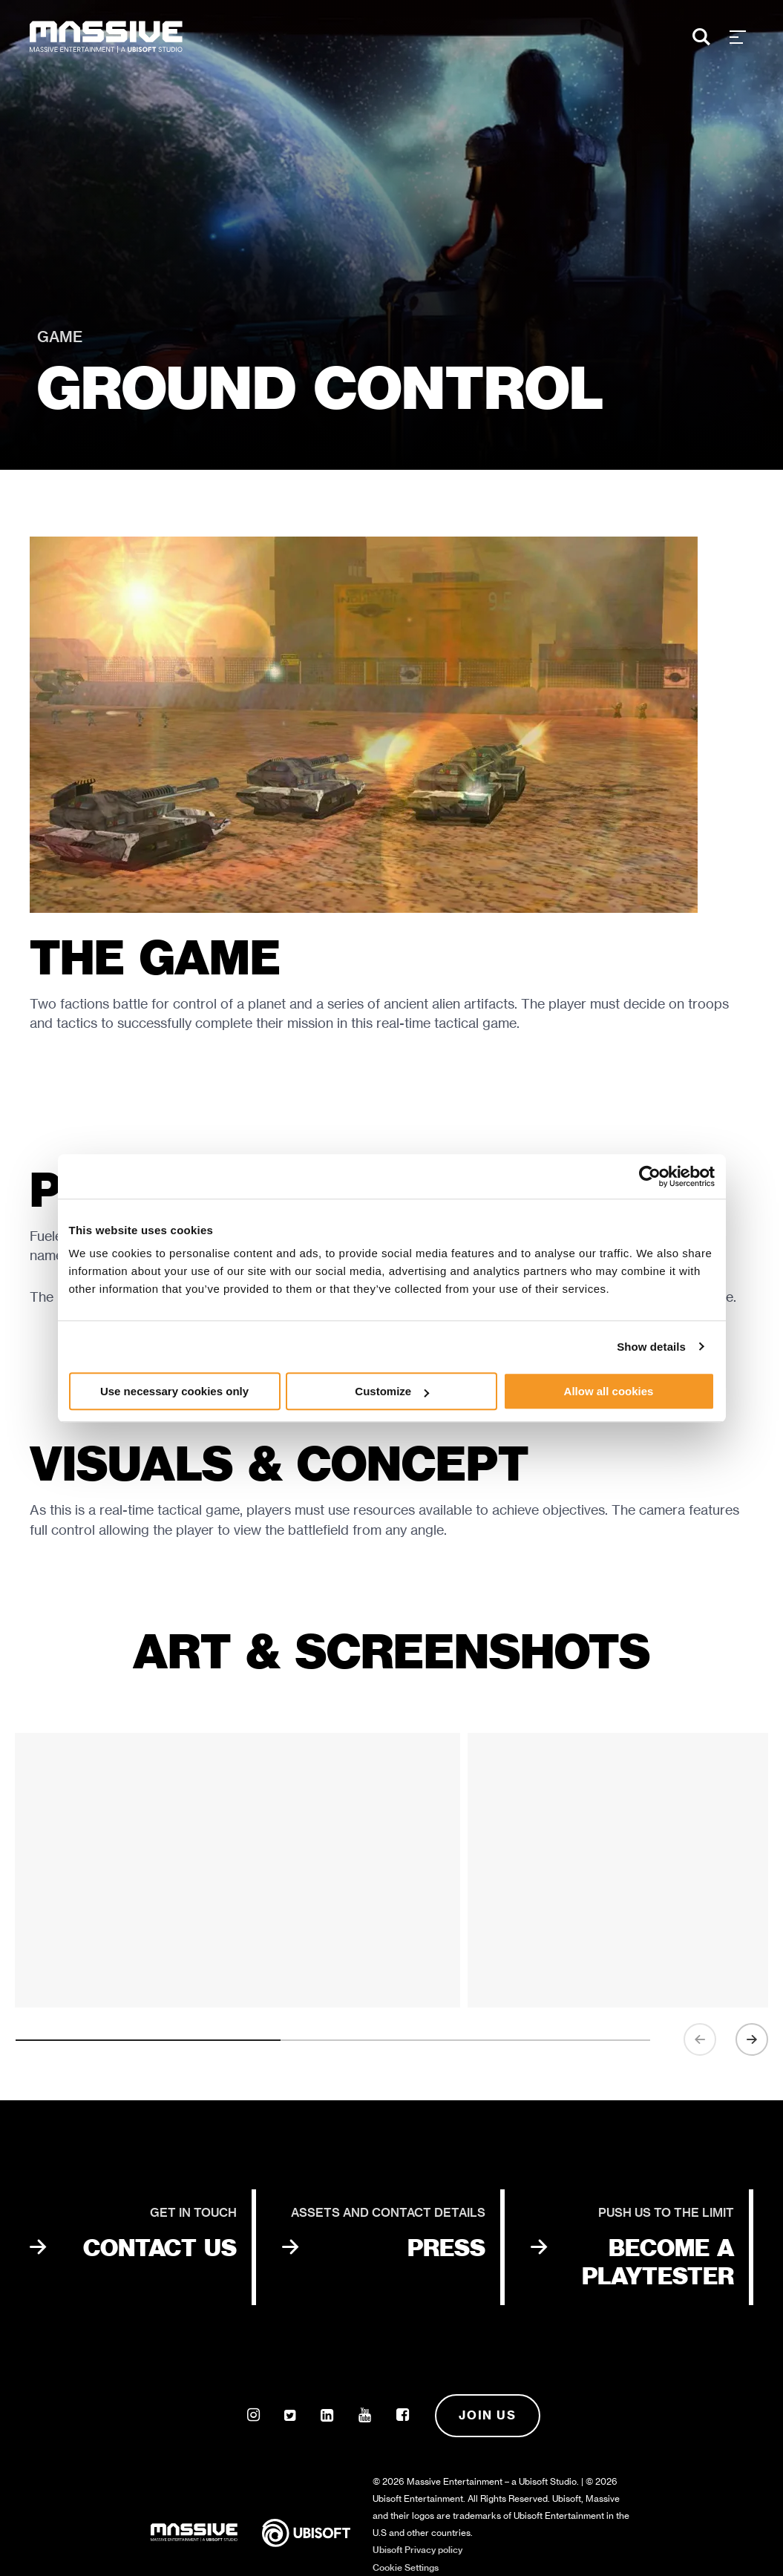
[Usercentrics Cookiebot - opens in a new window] (650, 1176)
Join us (487, 2415)
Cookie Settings (406, 2567)
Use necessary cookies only (174, 1391)
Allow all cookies (609, 1391)
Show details (651, 1346)
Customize (392, 1391)
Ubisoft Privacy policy (417, 2549)
